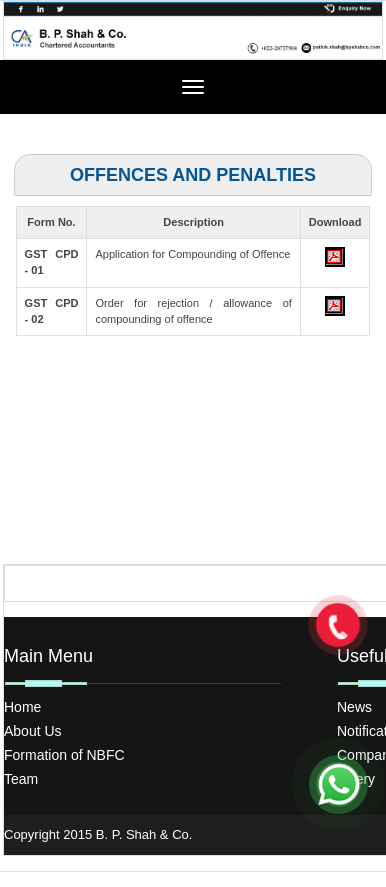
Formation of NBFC (64, 755)
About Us (33, 731)
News (354, 707)
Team (21, 779)
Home (22, 707)
